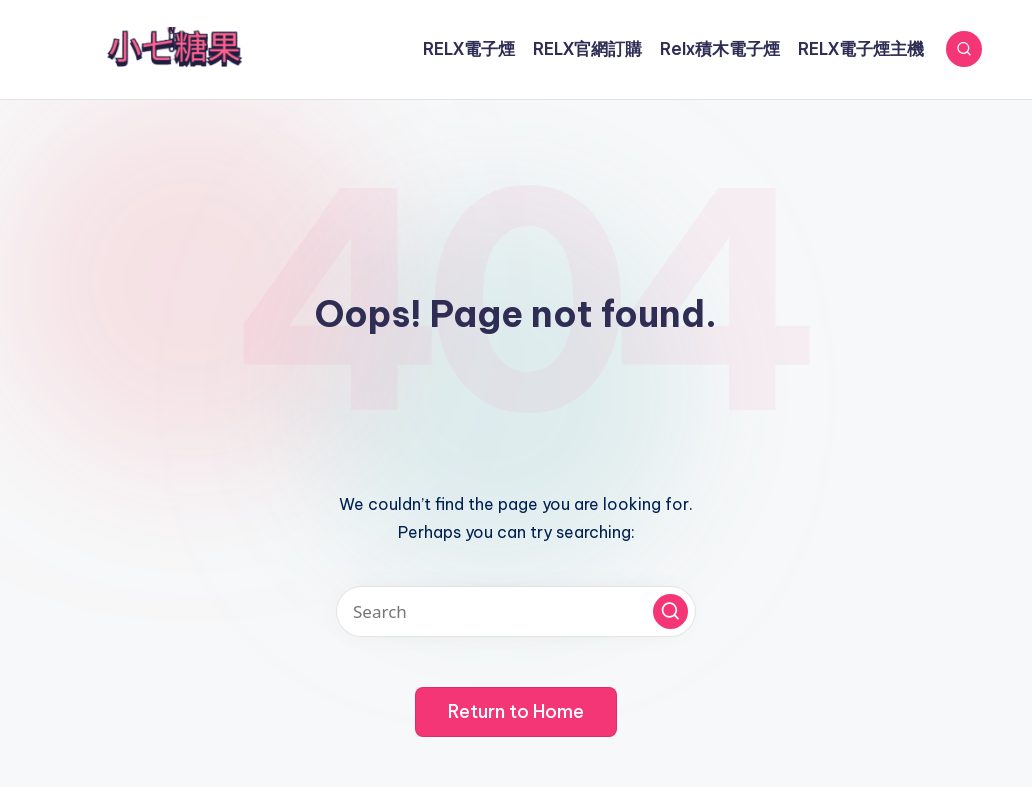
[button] (670, 611)
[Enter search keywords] (516, 611)
